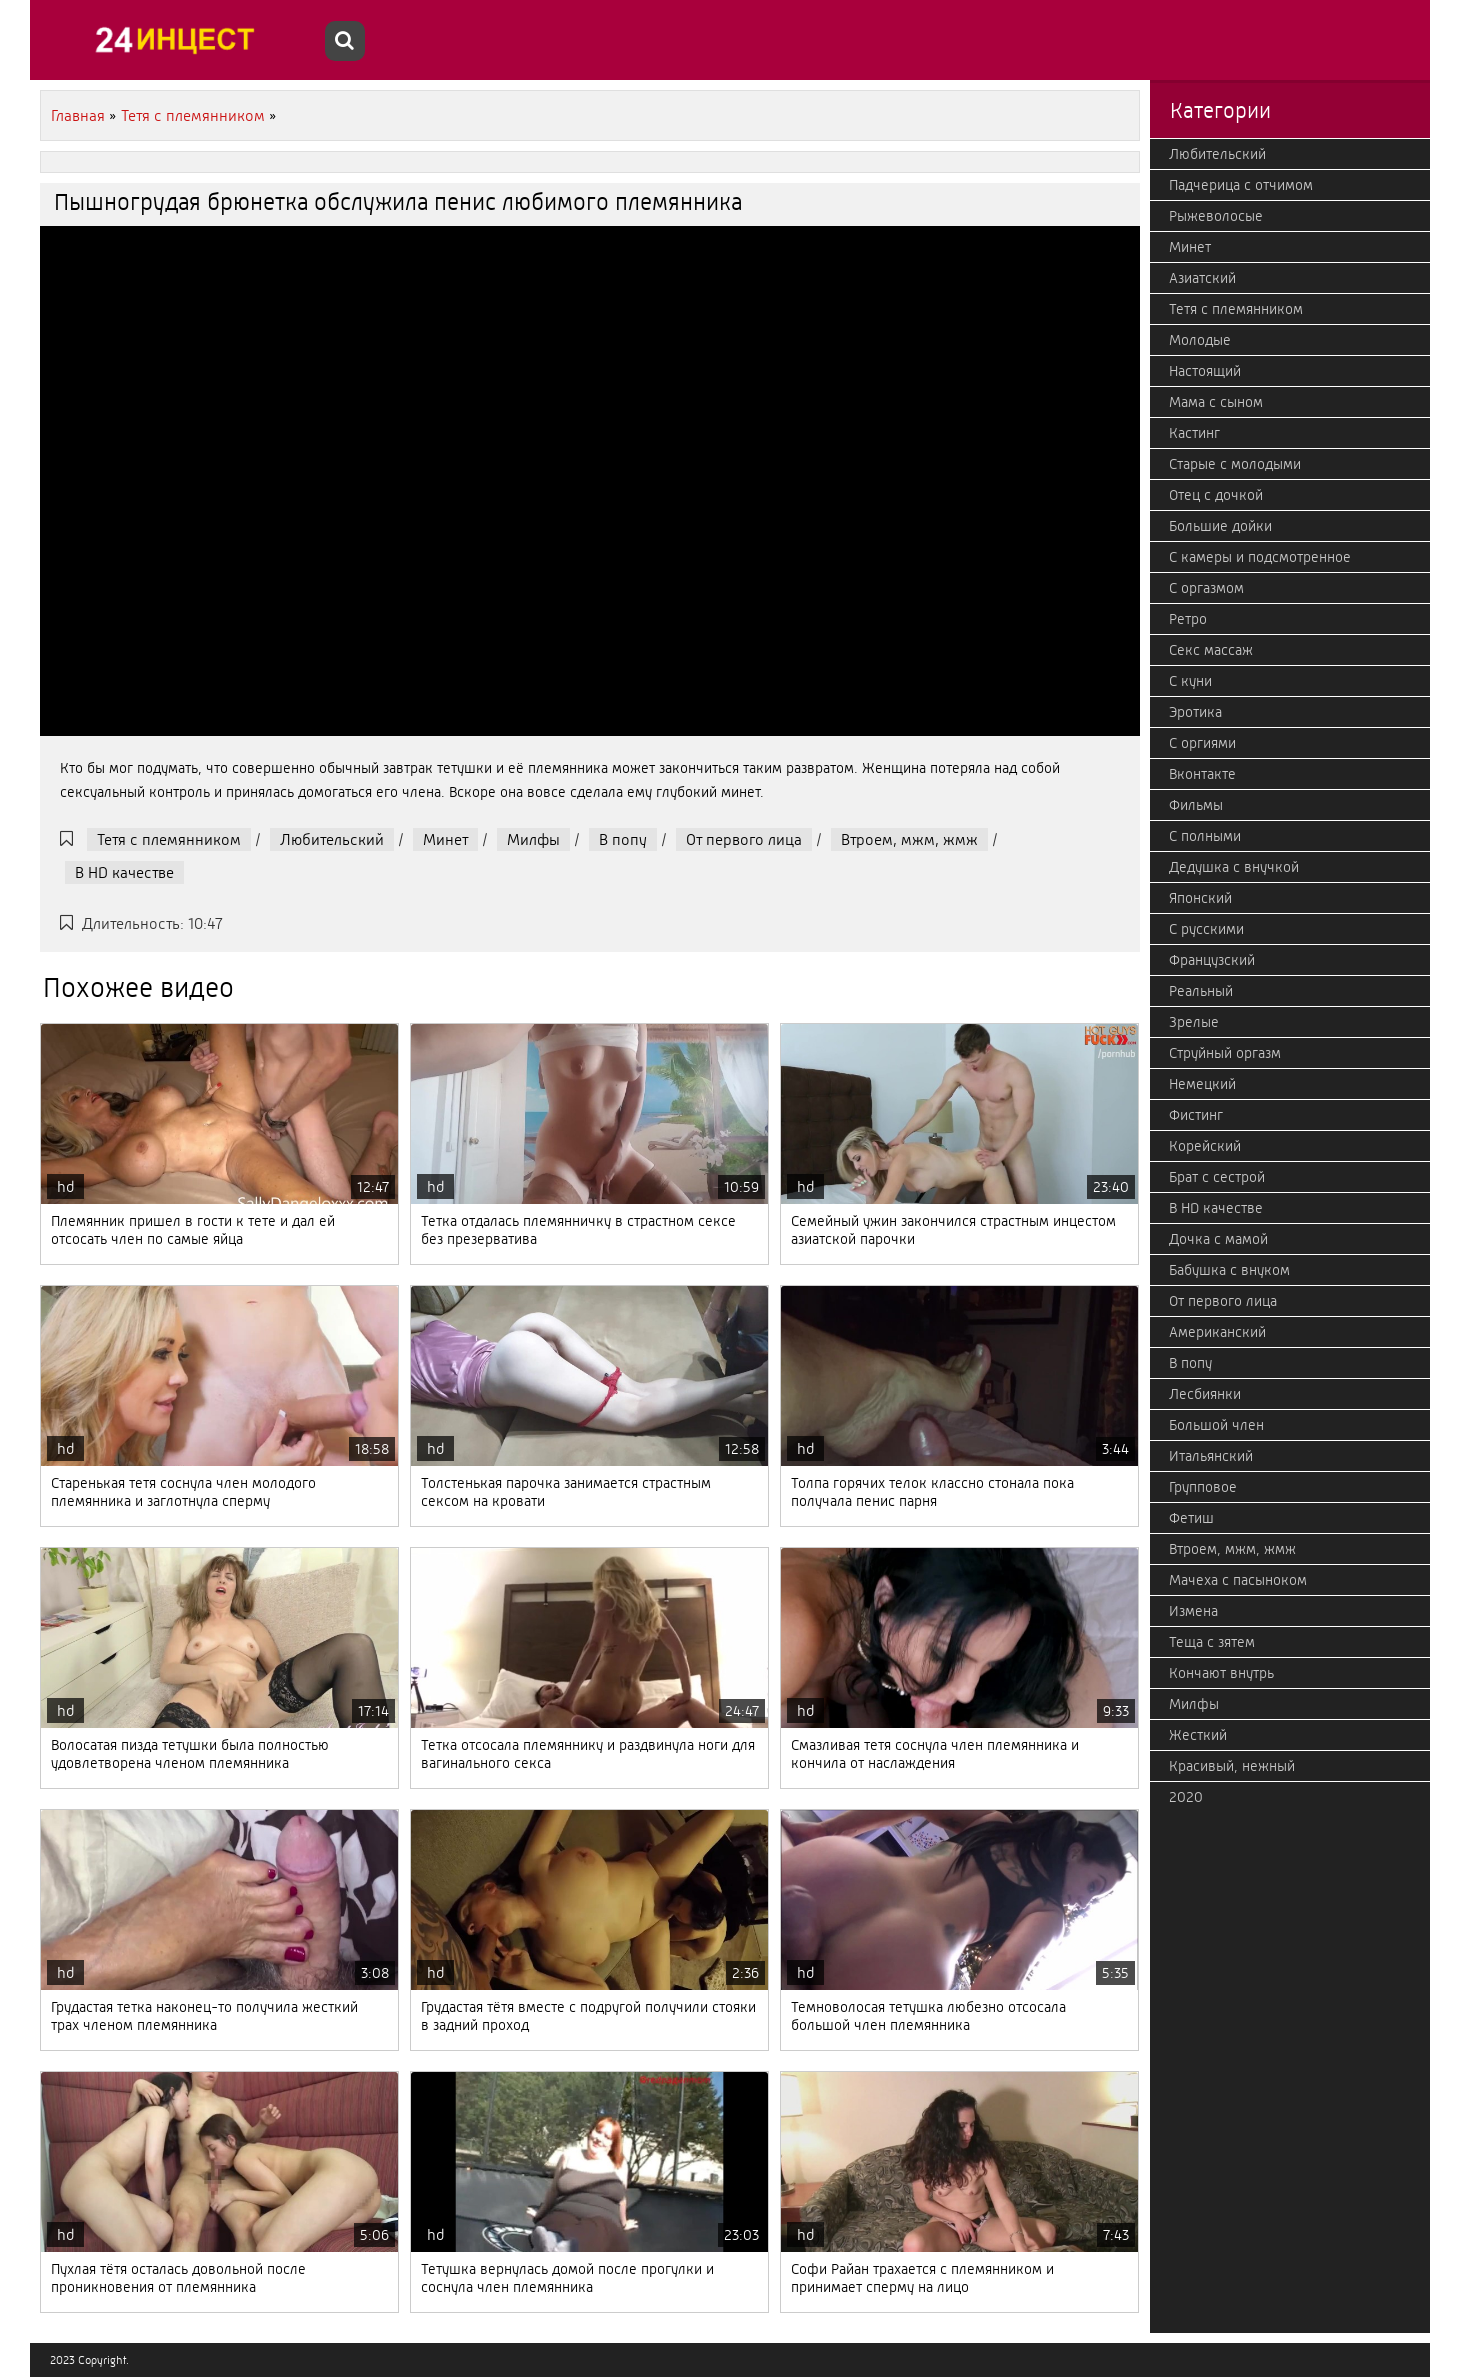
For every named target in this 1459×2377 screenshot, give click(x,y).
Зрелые (1194, 1022)
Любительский (332, 839)
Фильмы (1196, 805)
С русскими (1206, 929)
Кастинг (1194, 433)
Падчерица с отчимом (1241, 185)
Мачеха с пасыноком (1238, 1580)
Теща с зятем (1212, 1642)
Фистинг (1196, 1115)
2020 (1186, 1797)
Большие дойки (1220, 526)
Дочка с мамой (1218, 1239)
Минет (445, 839)
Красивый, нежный (1232, 1766)
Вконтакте (1202, 774)
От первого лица (744, 839)
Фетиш (1191, 1518)
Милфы (533, 839)
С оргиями (1202, 743)
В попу (623, 839)
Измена (1193, 1611)
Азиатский (1202, 278)
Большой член (1216, 1425)
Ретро (1188, 619)
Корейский (1205, 1146)
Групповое (1203, 1487)
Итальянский (1211, 1456)
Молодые (1200, 340)
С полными (1205, 836)
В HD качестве (124, 872)
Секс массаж (1211, 650)
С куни (1190, 681)
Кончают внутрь (1221, 1673)
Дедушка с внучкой (1234, 867)
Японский (1200, 898)
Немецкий (1202, 1084)
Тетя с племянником (169, 839)
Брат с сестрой (1217, 1177)
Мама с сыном (1216, 402)
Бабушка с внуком (1229, 1270)
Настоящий (1205, 371)
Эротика (1195, 712)
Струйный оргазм (1225, 1053)
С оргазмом (1206, 588)
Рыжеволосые (1216, 216)
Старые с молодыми (1235, 464)
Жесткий (1198, 1735)
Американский (1217, 1332)
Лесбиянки (1205, 1394)
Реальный (1201, 991)
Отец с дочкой (1216, 495)
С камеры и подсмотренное (1260, 557)
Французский (1212, 960)
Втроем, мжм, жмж (909, 839)
